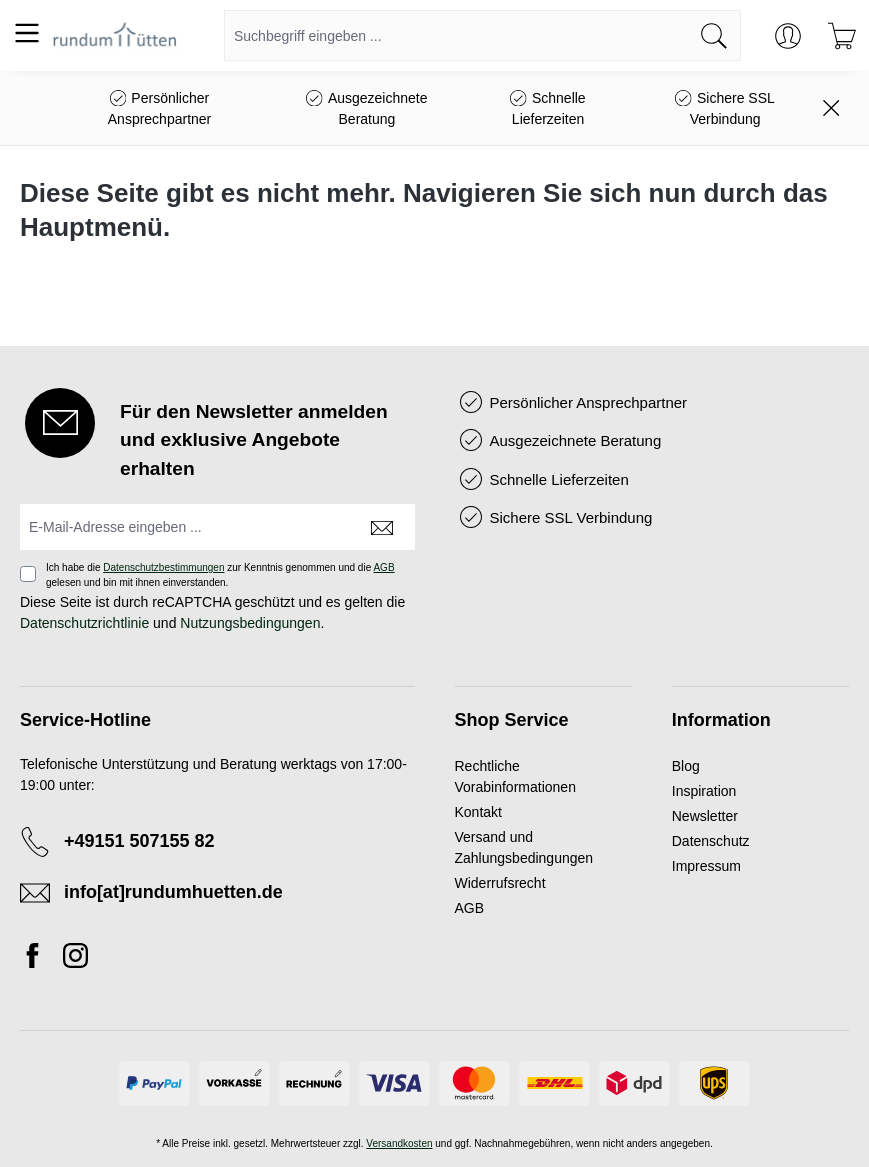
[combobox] (456, 35)
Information (721, 720)
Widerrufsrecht (500, 883)
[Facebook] (38, 959)
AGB (383, 567)
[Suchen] (714, 35)
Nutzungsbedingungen (250, 623)
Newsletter (705, 816)
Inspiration (704, 791)
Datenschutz (711, 841)
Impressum (706, 866)
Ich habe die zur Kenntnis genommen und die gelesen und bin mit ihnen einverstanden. (220, 575)
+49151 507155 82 (139, 841)
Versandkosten (399, 1143)
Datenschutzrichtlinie (84, 623)
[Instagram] (75, 959)
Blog (686, 766)
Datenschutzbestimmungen (163, 567)
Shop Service (512, 720)
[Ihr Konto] (788, 36)
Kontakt (478, 812)
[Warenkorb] (842, 36)
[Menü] (27, 33)
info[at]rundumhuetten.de (173, 892)
